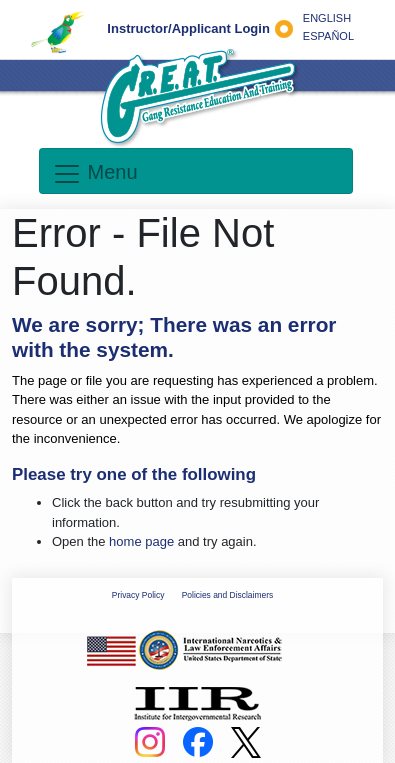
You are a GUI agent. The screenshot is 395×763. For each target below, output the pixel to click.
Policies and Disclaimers (227, 595)
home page (141, 541)
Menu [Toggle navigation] (95, 174)
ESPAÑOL (328, 36)
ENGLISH (327, 18)
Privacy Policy (138, 595)
